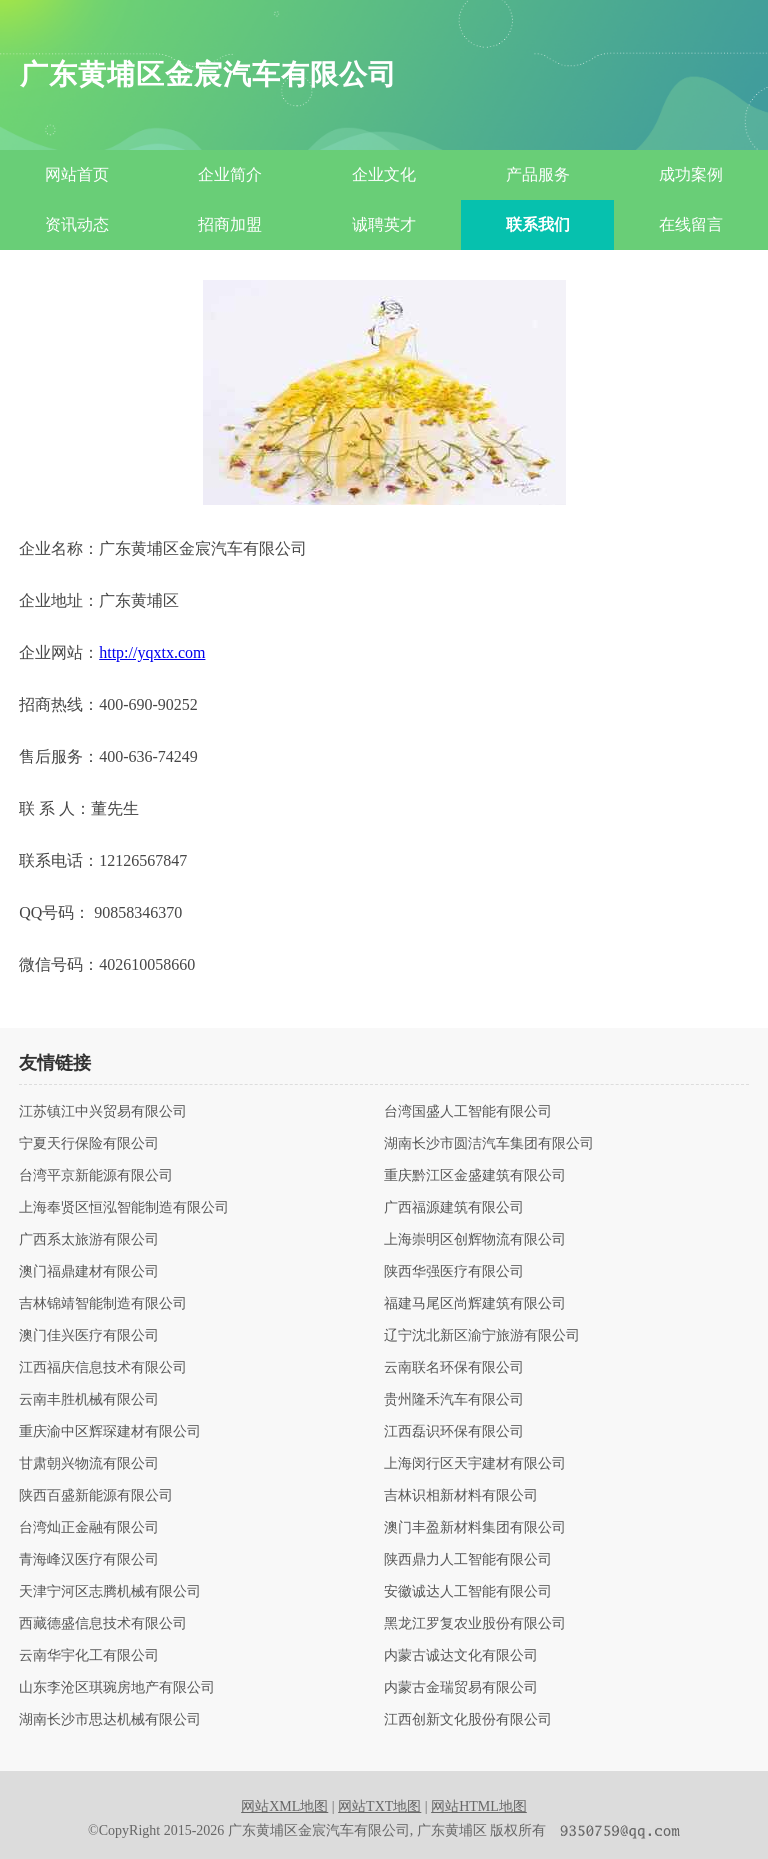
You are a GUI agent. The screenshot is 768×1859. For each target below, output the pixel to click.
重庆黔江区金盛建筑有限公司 (475, 1176)
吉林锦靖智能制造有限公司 (103, 1304)
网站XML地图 (284, 1806)
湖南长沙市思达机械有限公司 (110, 1720)
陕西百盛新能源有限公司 (96, 1496)
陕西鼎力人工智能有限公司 (468, 1560)
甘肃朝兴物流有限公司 (89, 1464)
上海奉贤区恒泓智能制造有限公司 (124, 1208)
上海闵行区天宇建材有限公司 (475, 1464)
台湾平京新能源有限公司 (96, 1176)
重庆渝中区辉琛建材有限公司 (110, 1432)
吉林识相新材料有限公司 (461, 1496)
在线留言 (691, 224)
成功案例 (691, 174)
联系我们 (538, 224)
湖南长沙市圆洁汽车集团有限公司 (489, 1144)
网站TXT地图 (379, 1806)
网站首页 (77, 174)
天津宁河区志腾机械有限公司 (110, 1592)
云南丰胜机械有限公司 (89, 1400)
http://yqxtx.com (152, 652)
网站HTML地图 (479, 1806)
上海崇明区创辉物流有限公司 (475, 1240)
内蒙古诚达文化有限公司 (461, 1656)
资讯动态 (77, 224)
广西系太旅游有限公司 (89, 1240)
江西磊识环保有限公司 (454, 1432)
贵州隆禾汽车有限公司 (454, 1400)
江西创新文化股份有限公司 (468, 1720)
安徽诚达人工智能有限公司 (468, 1592)
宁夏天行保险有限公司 (89, 1144)
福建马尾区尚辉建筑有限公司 (475, 1304)
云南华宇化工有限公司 (89, 1656)
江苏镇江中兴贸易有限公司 (103, 1112)
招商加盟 (230, 224)
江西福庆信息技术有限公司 (103, 1368)
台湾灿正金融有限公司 (89, 1528)
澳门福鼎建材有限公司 (89, 1272)
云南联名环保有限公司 (454, 1368)
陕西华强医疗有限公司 (454, 1272)
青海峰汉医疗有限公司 (89, 1560)
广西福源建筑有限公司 (454, 1208)
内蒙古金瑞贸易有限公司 (461, 1688)
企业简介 (230, 174)
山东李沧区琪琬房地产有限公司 (117, 1688)
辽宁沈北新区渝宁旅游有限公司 (482, 1336)
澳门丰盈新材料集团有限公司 (475, 1528)
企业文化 (384, 174)
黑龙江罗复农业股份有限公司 (475, 1624)
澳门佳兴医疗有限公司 (89, 1336)
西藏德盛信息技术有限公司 (103, 1624)
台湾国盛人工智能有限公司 (468, 1112)
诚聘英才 (384, 224)
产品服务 (538, 174)
